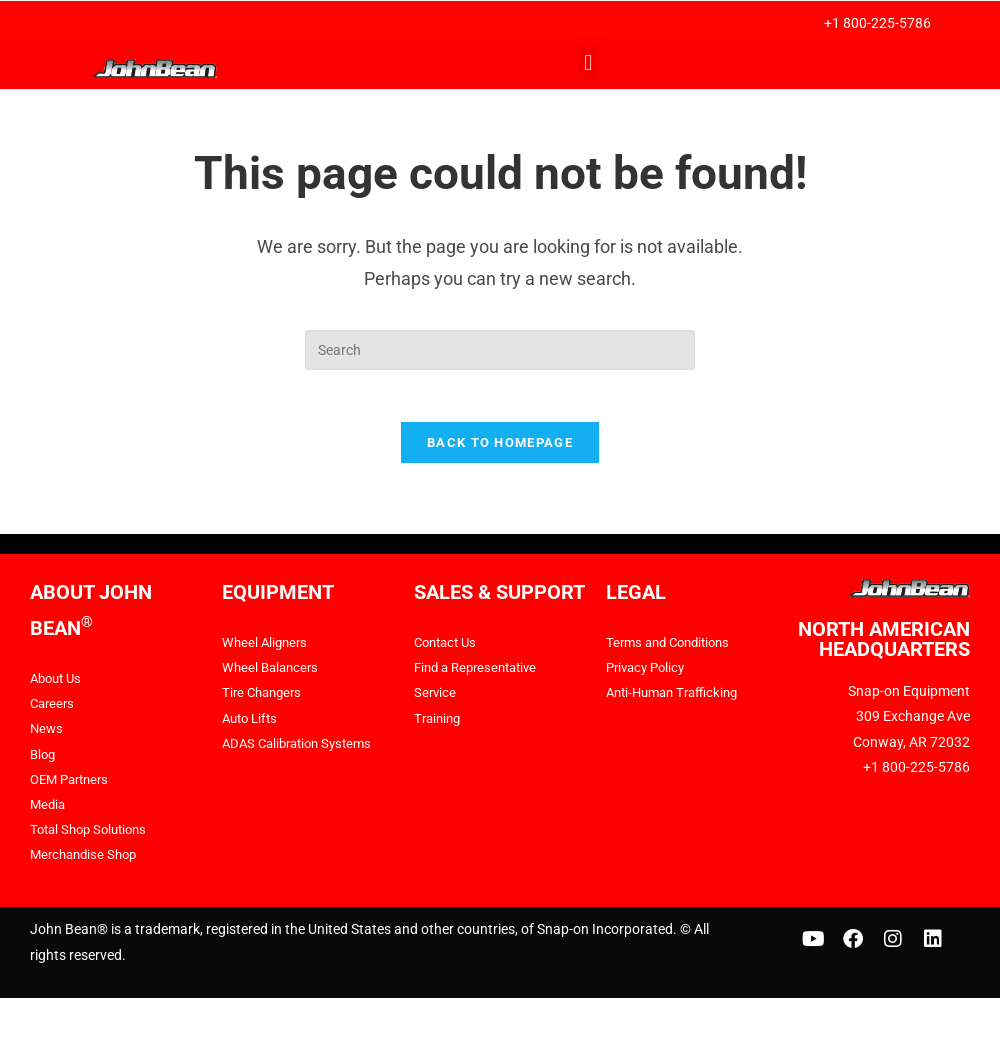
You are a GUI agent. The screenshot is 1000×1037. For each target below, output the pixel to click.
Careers (54, 713)
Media (49, 813)
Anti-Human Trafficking (677, 702)
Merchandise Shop (87, 864)
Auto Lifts (252, 727)
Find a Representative (481, 677)
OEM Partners (73, 788)
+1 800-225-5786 (877, 23)
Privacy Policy (649, 677)
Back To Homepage (500, 451)
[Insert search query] (500, 350)
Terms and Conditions (673, 651)
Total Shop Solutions (93, 838)
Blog (44, 763)
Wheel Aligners (267, 651)
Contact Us (448, 651)
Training (439, 727)
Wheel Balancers (273, 677)
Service (436, 702)
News (47, 738)
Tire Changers (265, 702)
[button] (588, 62)
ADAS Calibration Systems (303, 752)
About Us (58, 687)
